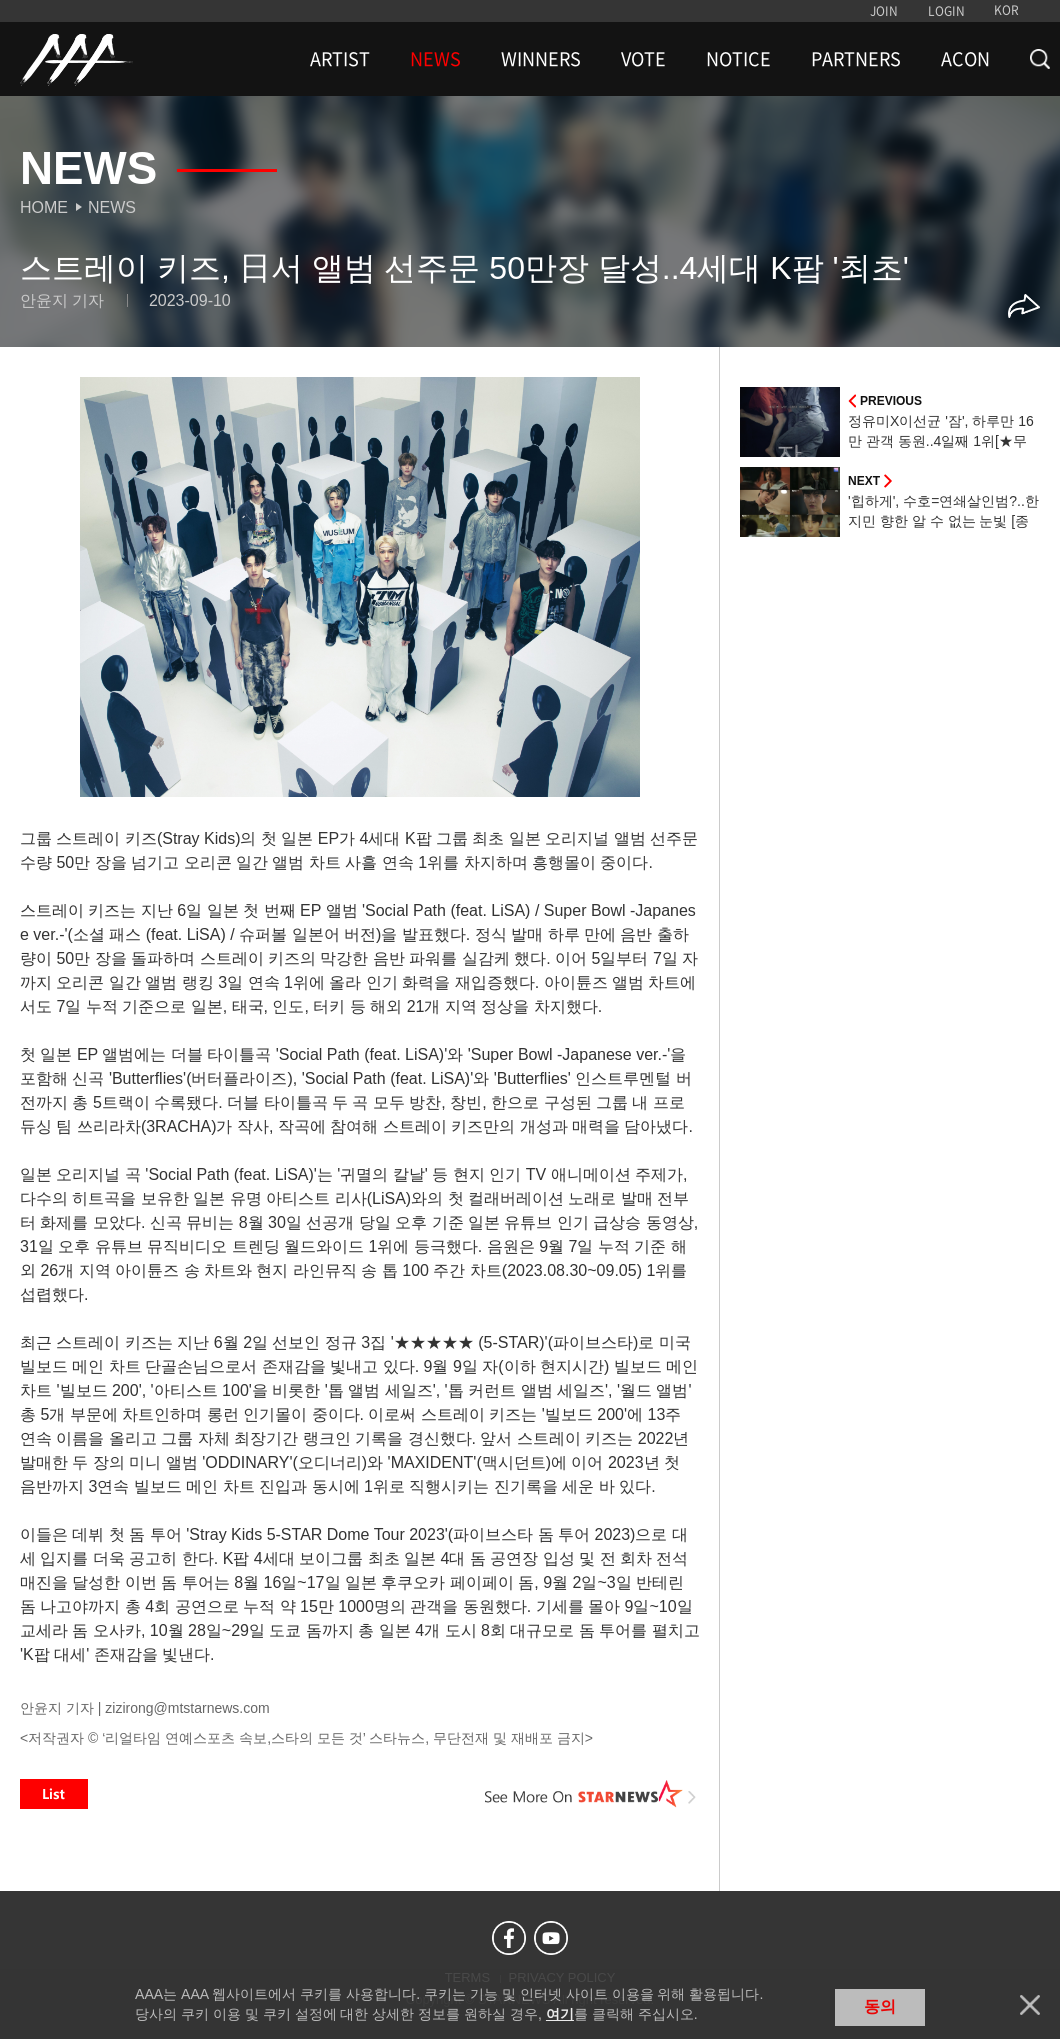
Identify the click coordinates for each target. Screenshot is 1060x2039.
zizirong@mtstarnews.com (187, 1708)
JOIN (884, 11)
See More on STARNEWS (591, 1794)
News (112, 207)
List (54, 1794)
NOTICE (738, 59)
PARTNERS (856, 59)
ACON (965, 59)
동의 (880, 2006)
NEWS (435, 59)
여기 (560, 2014)
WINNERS (541, 59)
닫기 (1030, 2005)
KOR (1006, 10)
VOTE (643, 59)
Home (44, 207)
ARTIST (340, 59)
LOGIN (946, 11)
